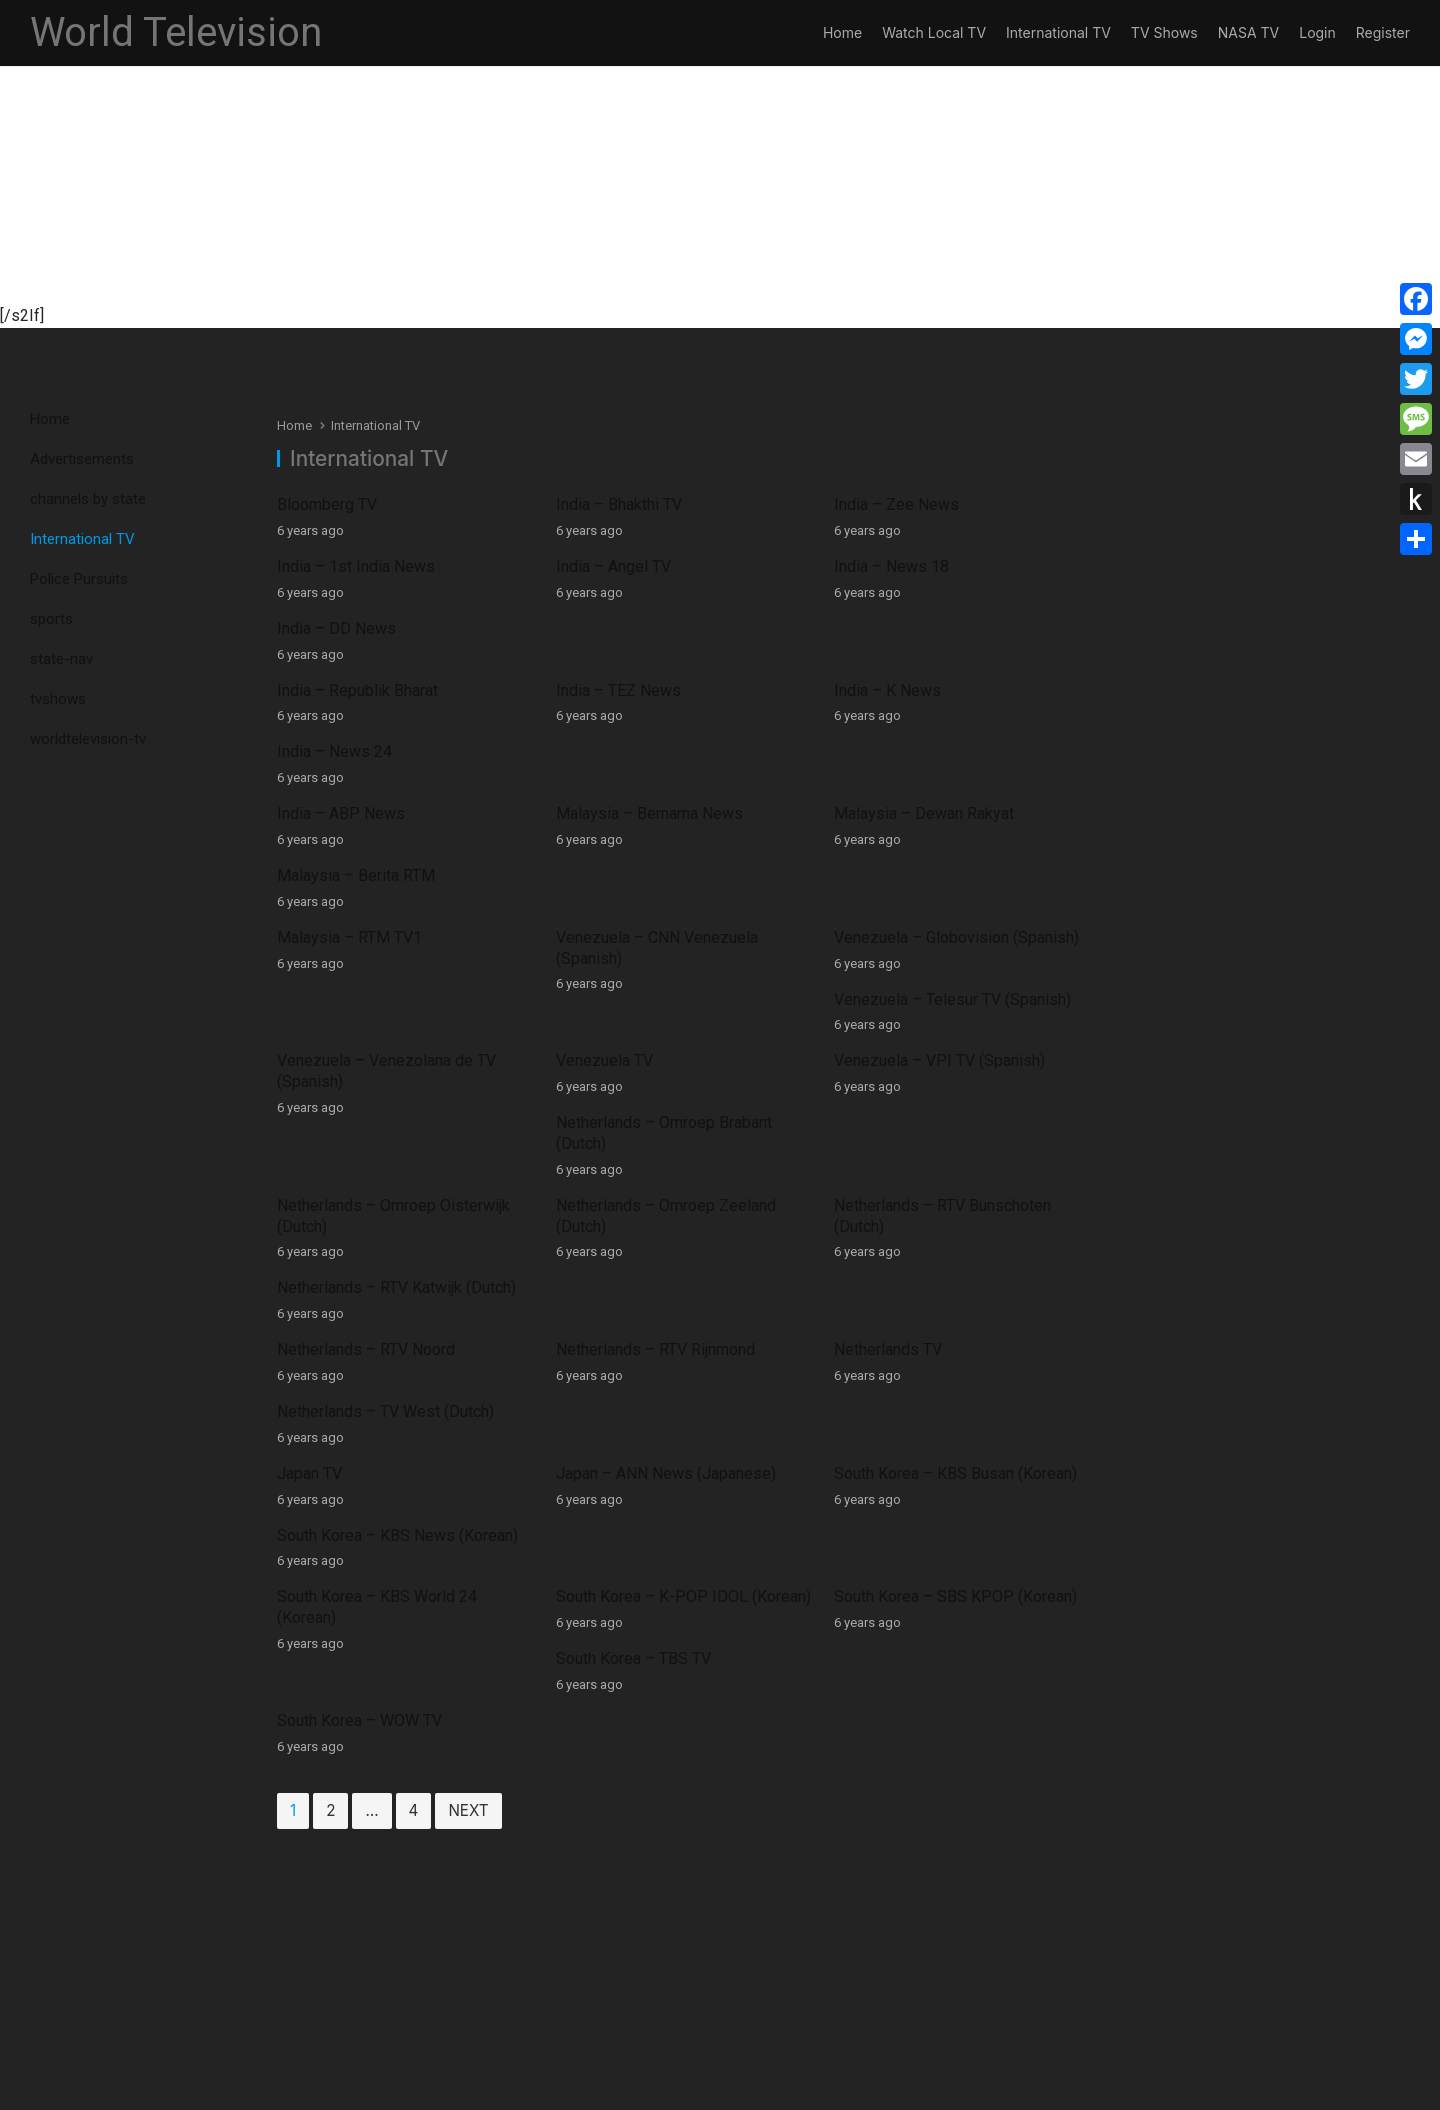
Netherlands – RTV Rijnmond (648, 999)
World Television (176, 32)
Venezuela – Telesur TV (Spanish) (1211, 751)
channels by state (88, 499)
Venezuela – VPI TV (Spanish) (926, 834)
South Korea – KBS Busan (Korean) (942, 1061)
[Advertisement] (600, 164)
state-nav (61, 659)
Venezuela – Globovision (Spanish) (943, 751)
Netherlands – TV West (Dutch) (1201, 999)
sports (51, 619)
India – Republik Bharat (357, 628)
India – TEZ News (611, 628)
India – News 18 (878, 566)
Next (468, 1295)
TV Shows (1164, 32)
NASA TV (1248, 32)
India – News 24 (1150, 628)
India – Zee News (883, 504)
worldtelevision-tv (88, 739)
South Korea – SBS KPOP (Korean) (942, 1123)
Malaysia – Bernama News (642, 690)
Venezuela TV (597, 834)
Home (842, 32)
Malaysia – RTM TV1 (349, 751)
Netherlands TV (875, 999)
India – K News (874, 628)
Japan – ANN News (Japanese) (659, 1061)
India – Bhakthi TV (612, 504)
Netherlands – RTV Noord (366, 999)
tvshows (58, 699)
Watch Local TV (934, 32)
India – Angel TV (606, 566)
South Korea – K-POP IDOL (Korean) (676, 1123)
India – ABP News (341, 690)
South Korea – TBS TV (1170, 1123)
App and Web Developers (834, 2091)
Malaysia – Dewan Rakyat (911, 690)
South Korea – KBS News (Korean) (1213, 1061)
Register (1383, 32)
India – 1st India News (356, 566)
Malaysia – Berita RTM (1172, 690)
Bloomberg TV (327, 504)
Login (1317, 32)
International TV (1058, 32)
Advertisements (82, 459)
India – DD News (1152, 566)
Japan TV (309, 1061)
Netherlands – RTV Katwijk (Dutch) (1212, 917)
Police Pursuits (79, 579)
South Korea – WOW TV (359, 1205)
